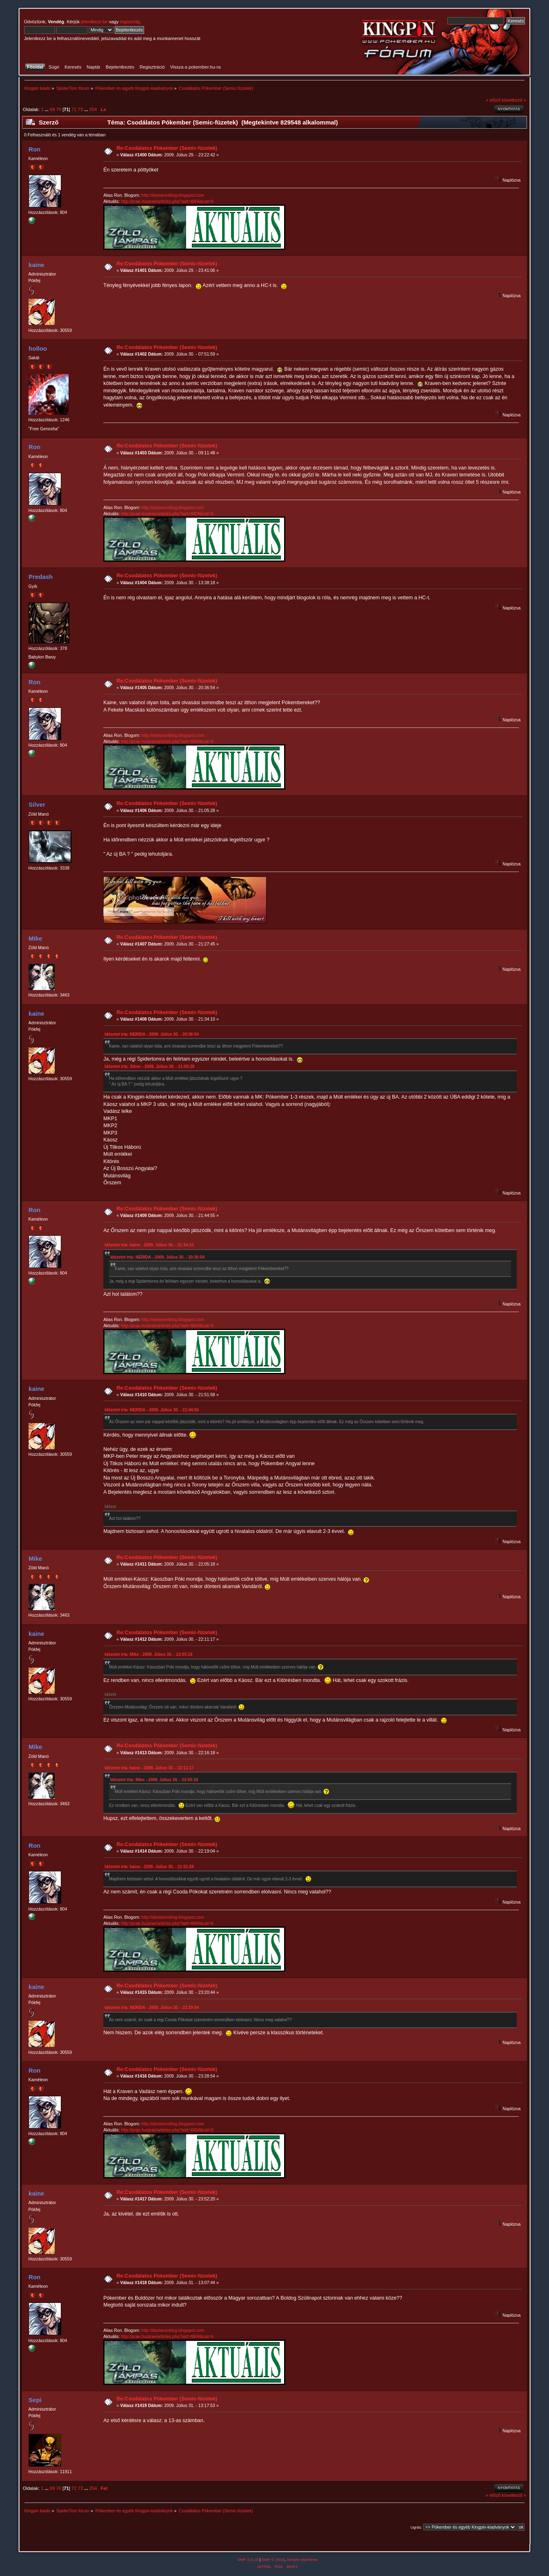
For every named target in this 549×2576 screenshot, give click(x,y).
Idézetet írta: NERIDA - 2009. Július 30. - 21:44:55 (151, 1410)
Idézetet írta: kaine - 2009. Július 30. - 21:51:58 (148, 1866)
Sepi (35, 2399)
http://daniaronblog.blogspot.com (172, 195)
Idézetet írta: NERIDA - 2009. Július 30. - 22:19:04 (151, 2007)
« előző (493, 100)
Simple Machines (302, 2559)
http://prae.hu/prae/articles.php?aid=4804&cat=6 (167, 201)
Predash (41, 576)
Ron (34, 149)
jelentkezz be (94, 21)
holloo (38, 348)
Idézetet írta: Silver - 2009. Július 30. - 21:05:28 (149, 1066)
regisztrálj (130, 21)
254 (93, 109)
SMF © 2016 (273, 2559)
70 (58, 109)
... (47, 109)
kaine (36, 264)
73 (80, 109)
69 (52, 109)
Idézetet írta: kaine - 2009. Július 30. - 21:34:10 (148, 1245)
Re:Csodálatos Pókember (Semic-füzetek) (167, 148)
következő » (514, 100)
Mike (35, 938)
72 (73, 109)
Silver (37, 804)
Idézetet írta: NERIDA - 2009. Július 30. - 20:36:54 (151, 1034)
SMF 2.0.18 (247, 2559)
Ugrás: (416, 2527)
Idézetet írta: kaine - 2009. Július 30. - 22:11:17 (148, 1768)
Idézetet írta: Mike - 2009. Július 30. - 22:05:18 (148, 1654)
